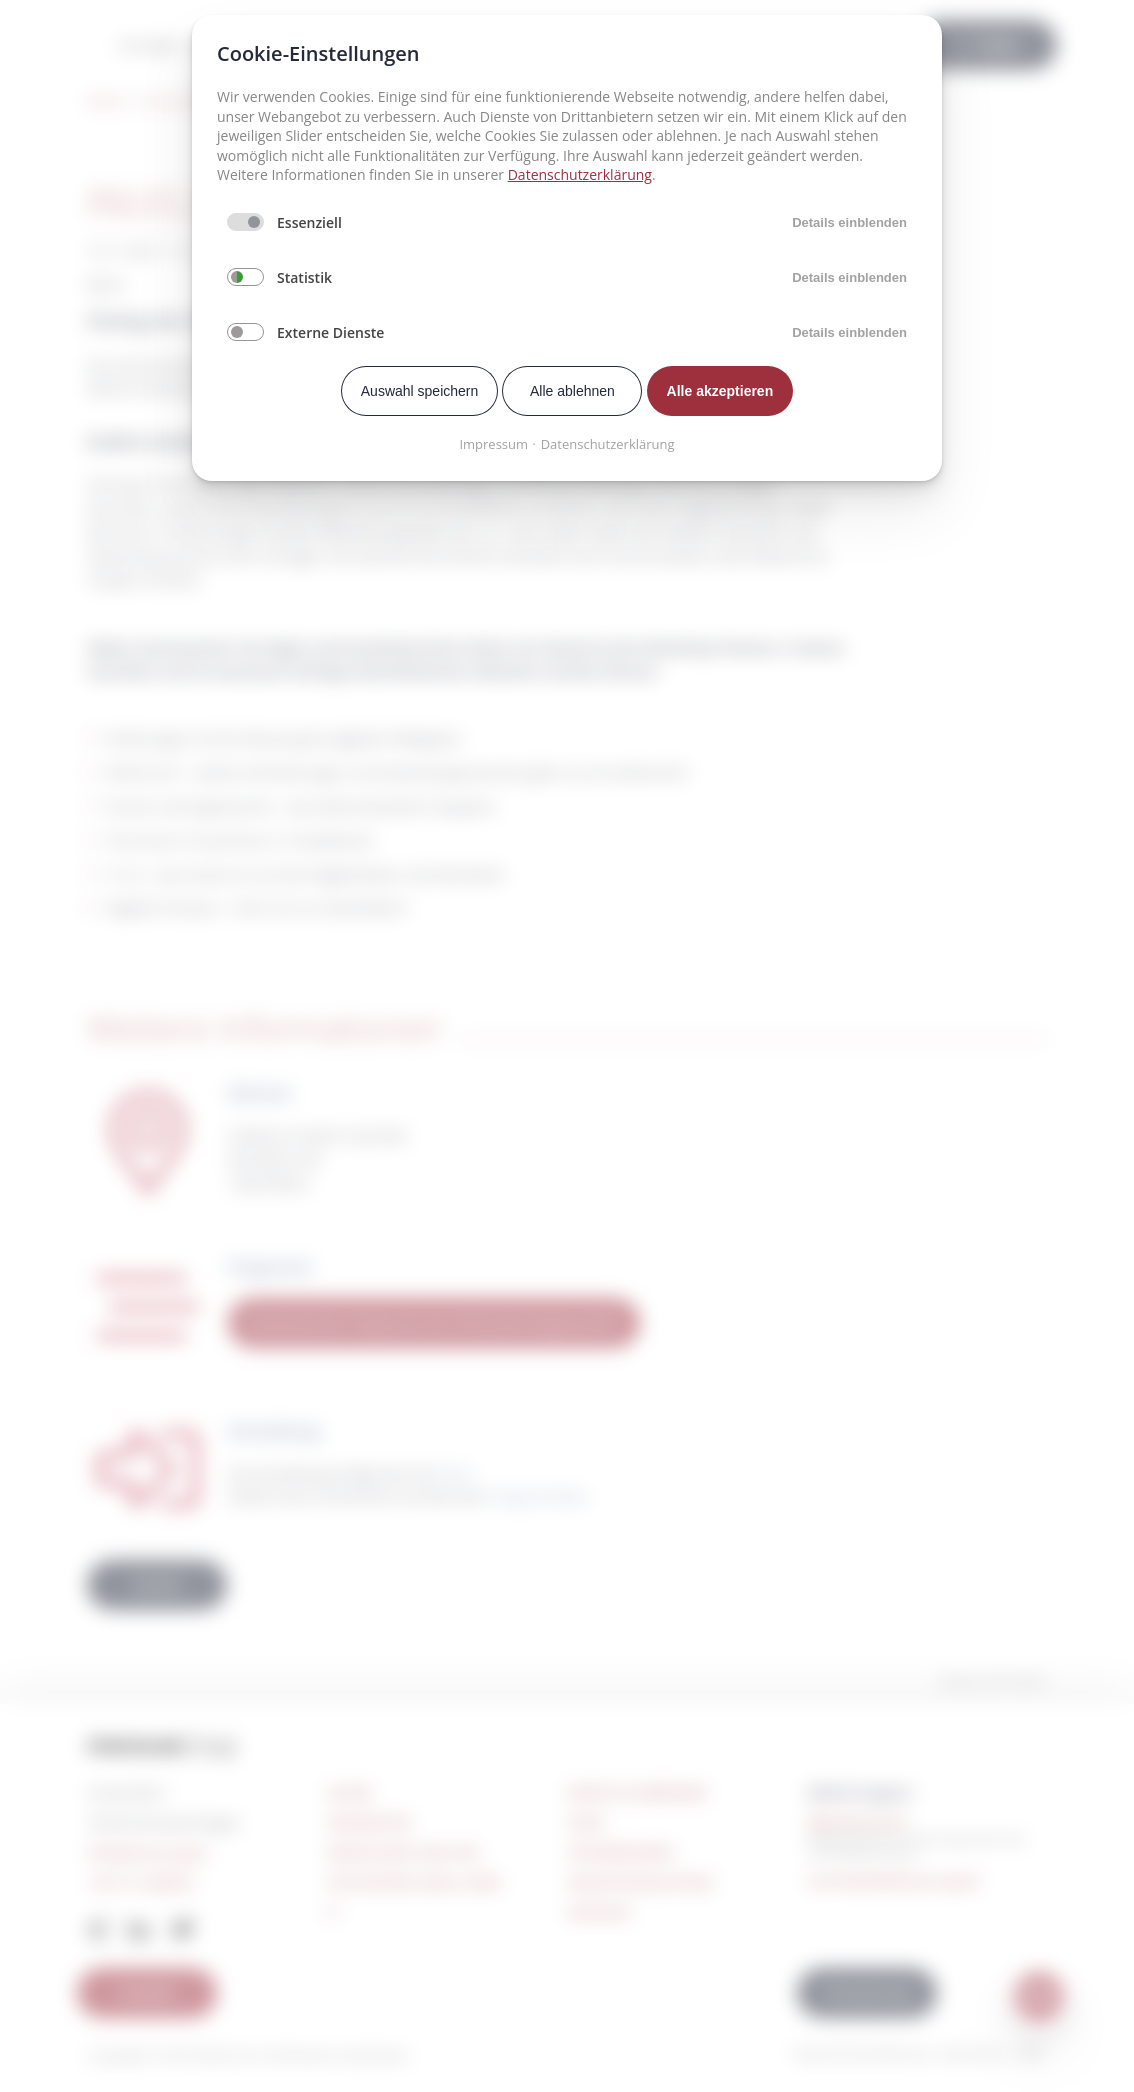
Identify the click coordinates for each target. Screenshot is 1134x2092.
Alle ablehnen (572, 391)
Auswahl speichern (420, 391)
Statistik (304, 277)
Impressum (493, 444)
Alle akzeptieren (720, 391)
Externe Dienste (330, 332)
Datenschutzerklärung (580, 174)
